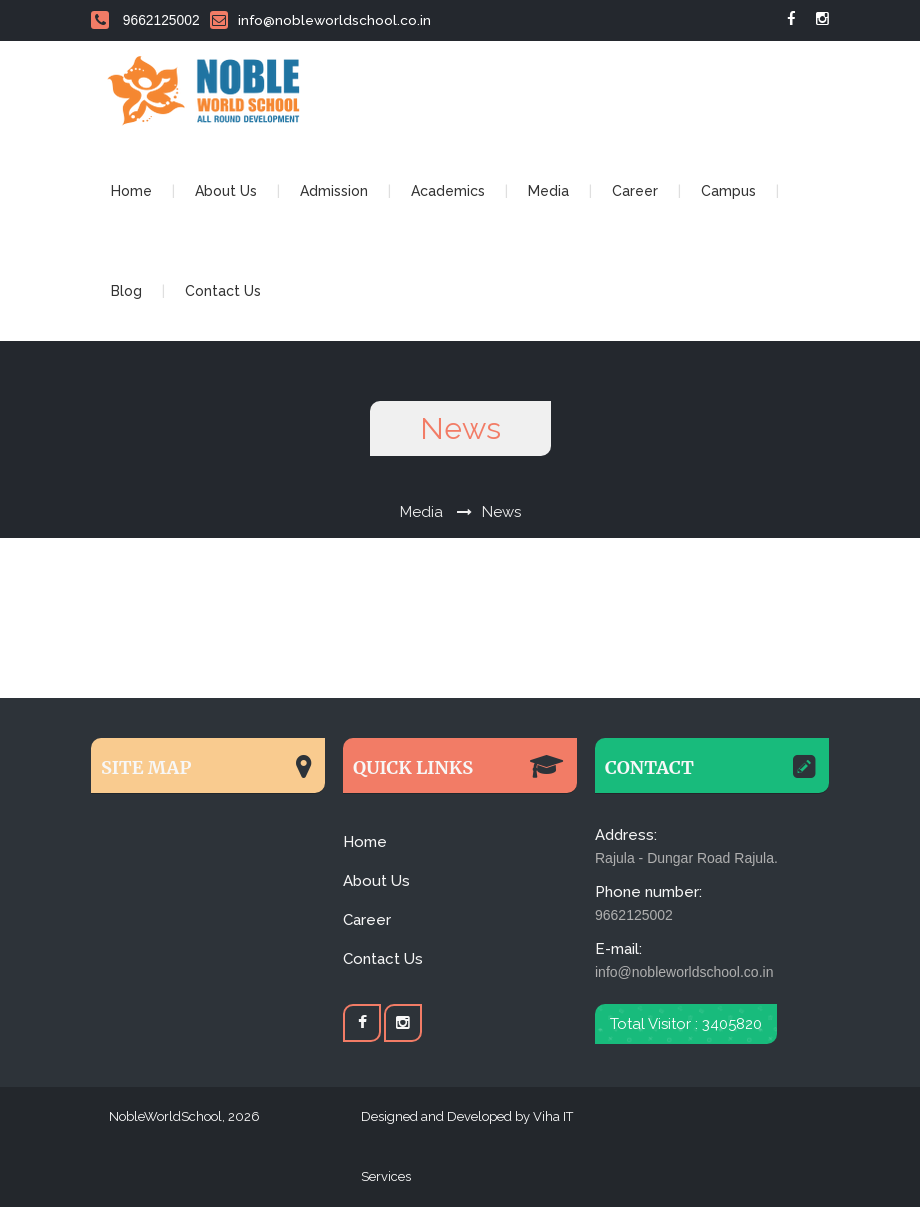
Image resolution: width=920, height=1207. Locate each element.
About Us (226, 191)
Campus (728, 191)
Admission (334, 191)
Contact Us (223, 291)
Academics (448, 191)
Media (548, 191)
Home (131, 191)
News (501, 512)
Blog (126, 291)
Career (635, 191)
